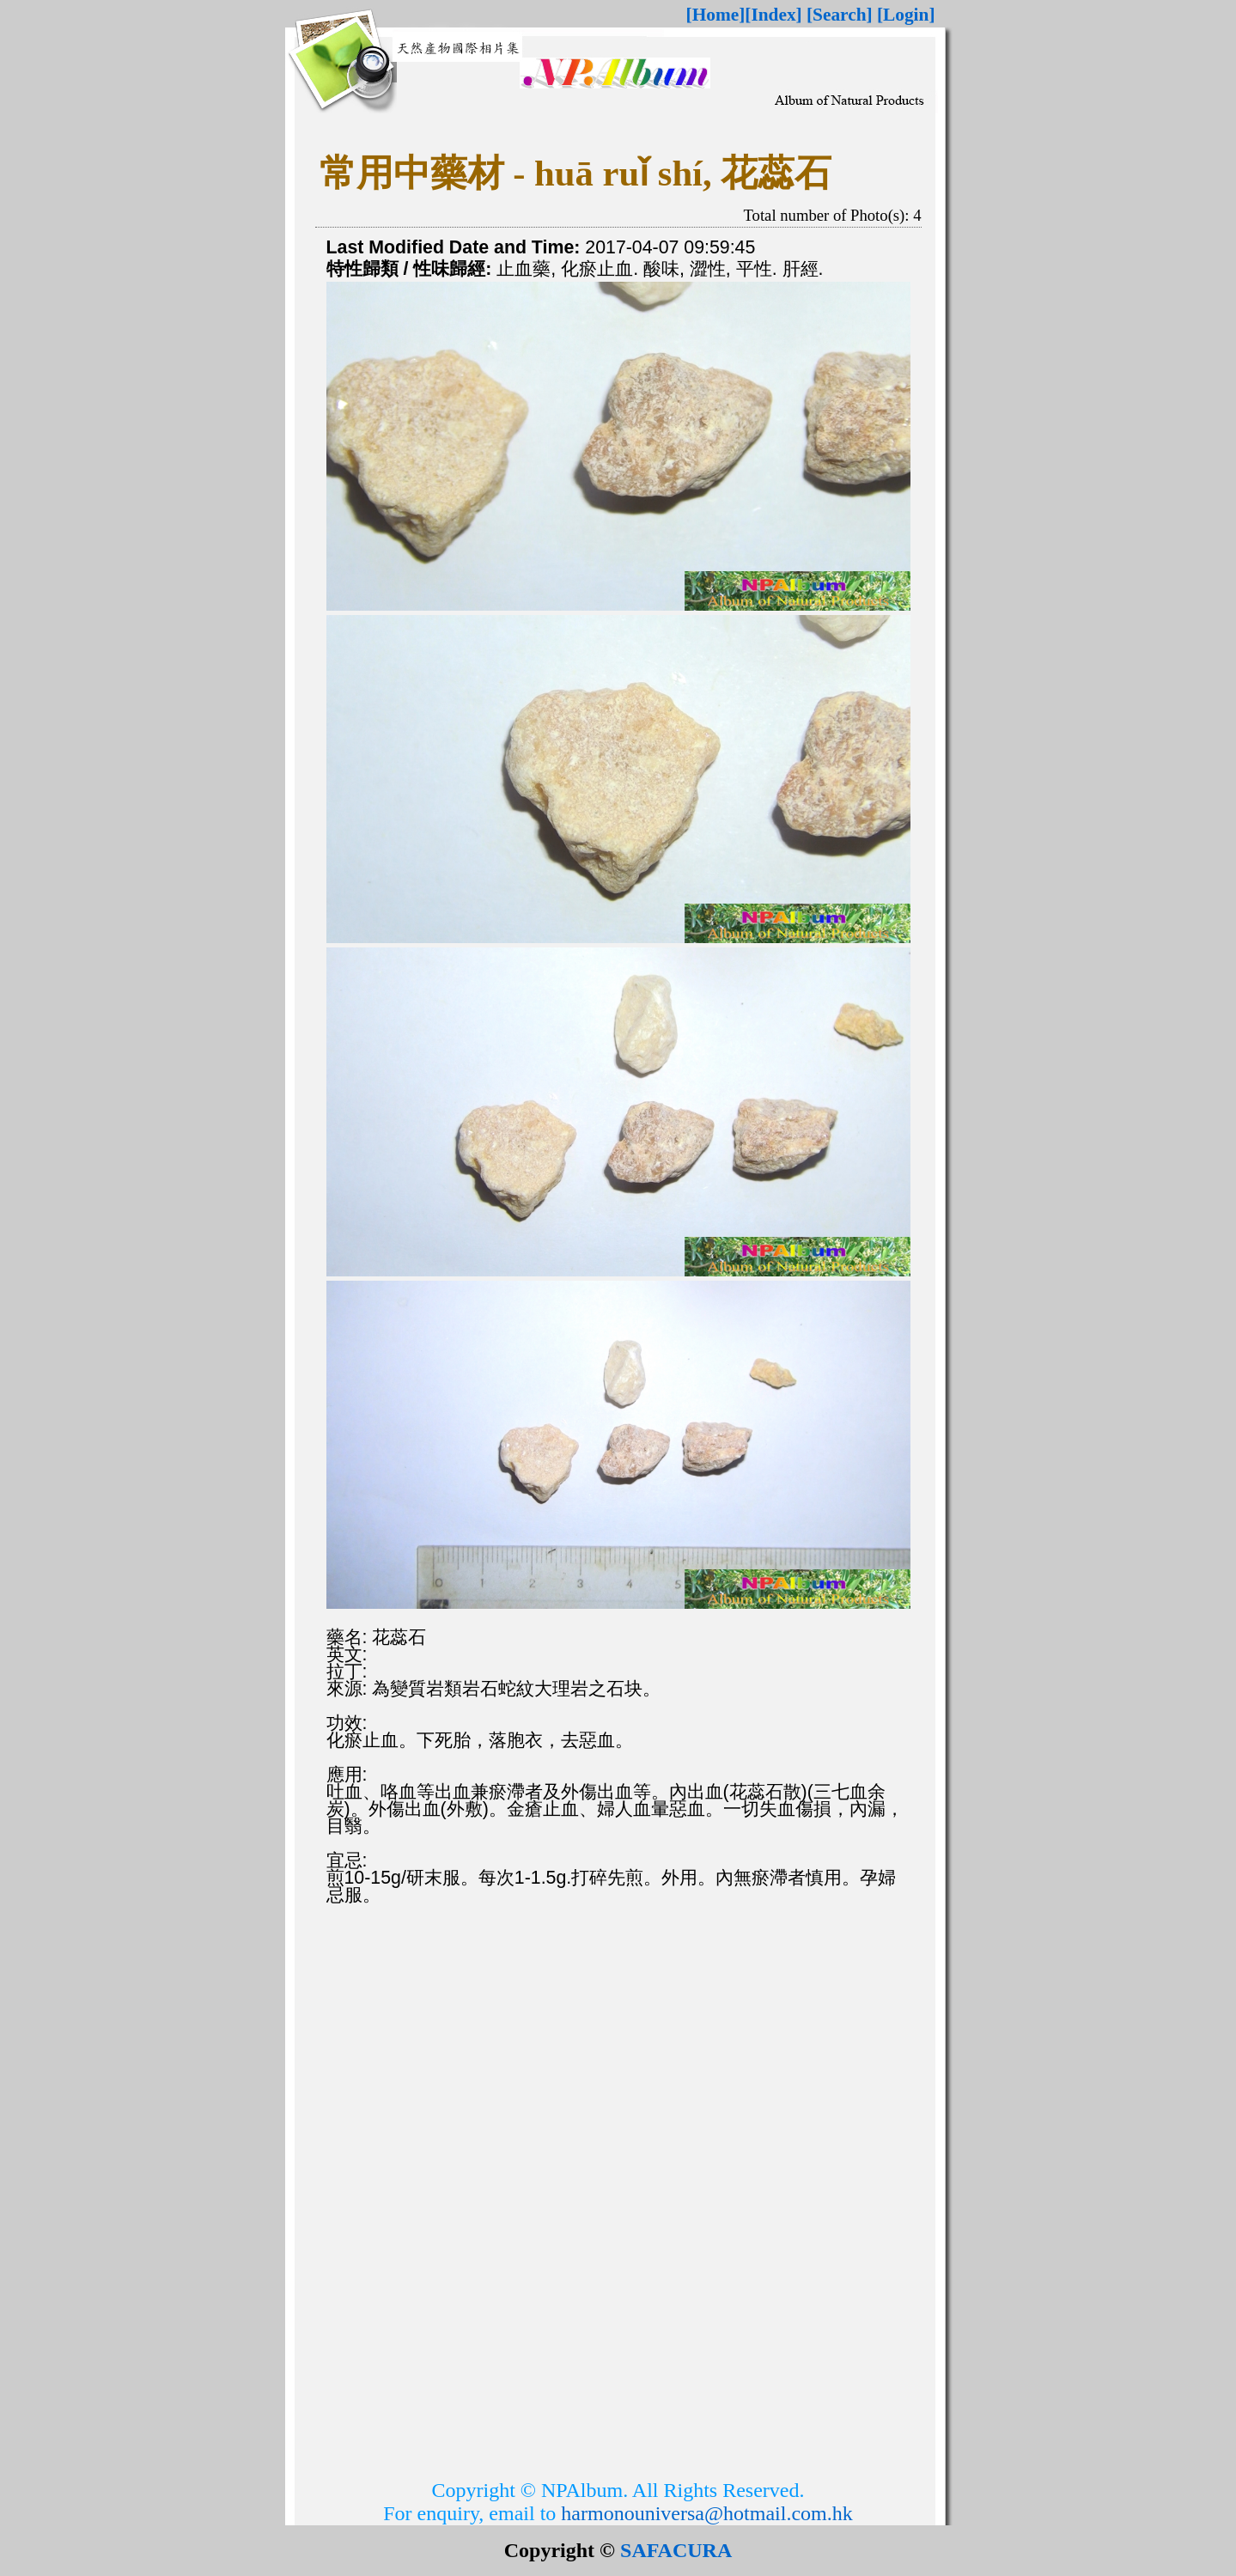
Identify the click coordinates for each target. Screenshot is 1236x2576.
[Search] (840, 14)
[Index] (773, 14)
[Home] (716, 14)
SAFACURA (676, 2550)
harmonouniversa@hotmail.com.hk (706, 2513)
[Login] (906, 14)
